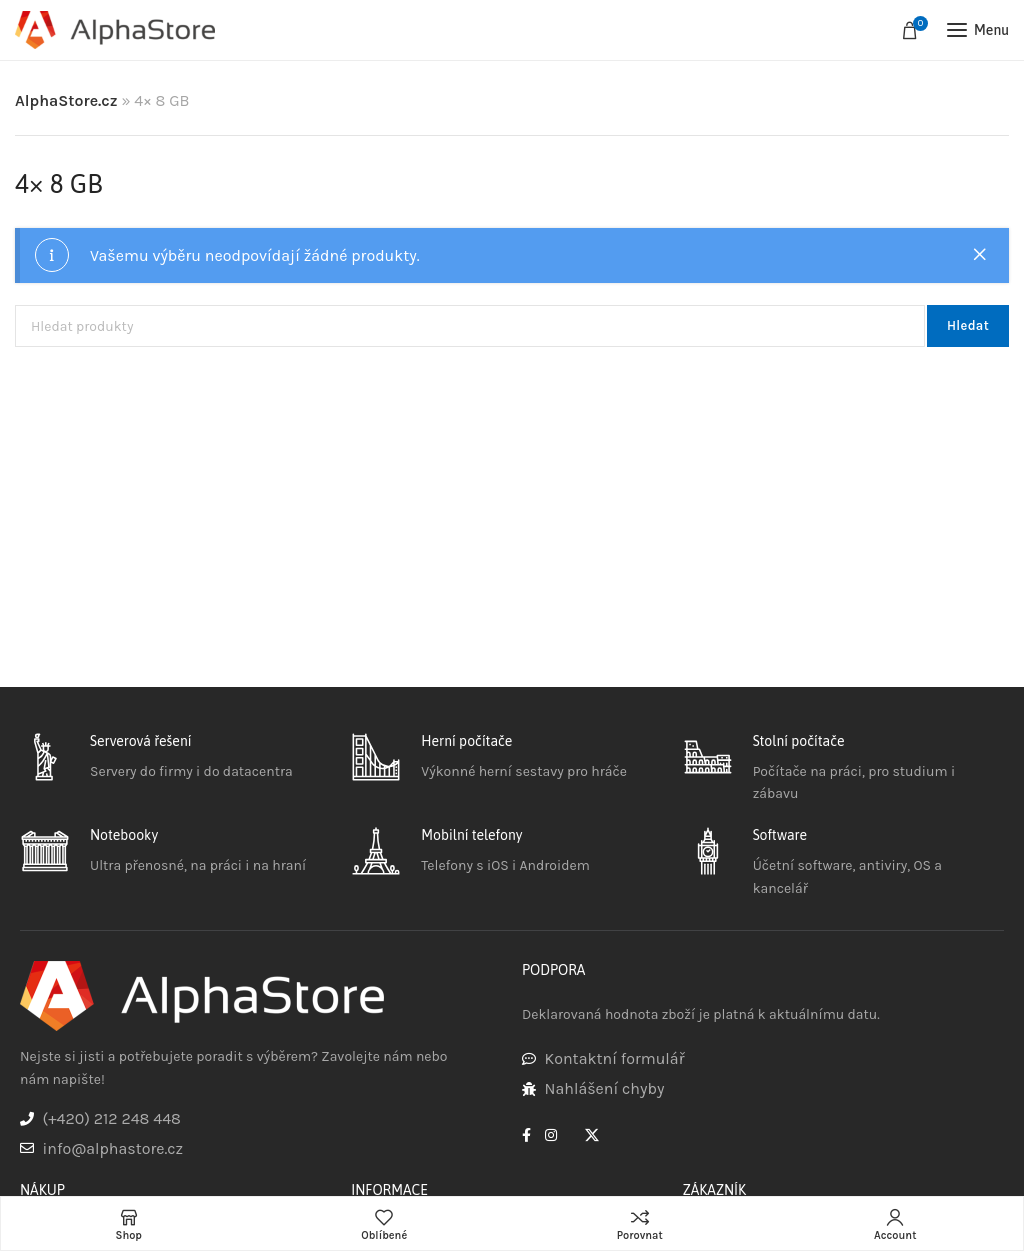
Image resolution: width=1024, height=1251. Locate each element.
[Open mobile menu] (978, 30)
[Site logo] (115, 30)
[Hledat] (470, 326)
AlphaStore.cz (66, 100)
